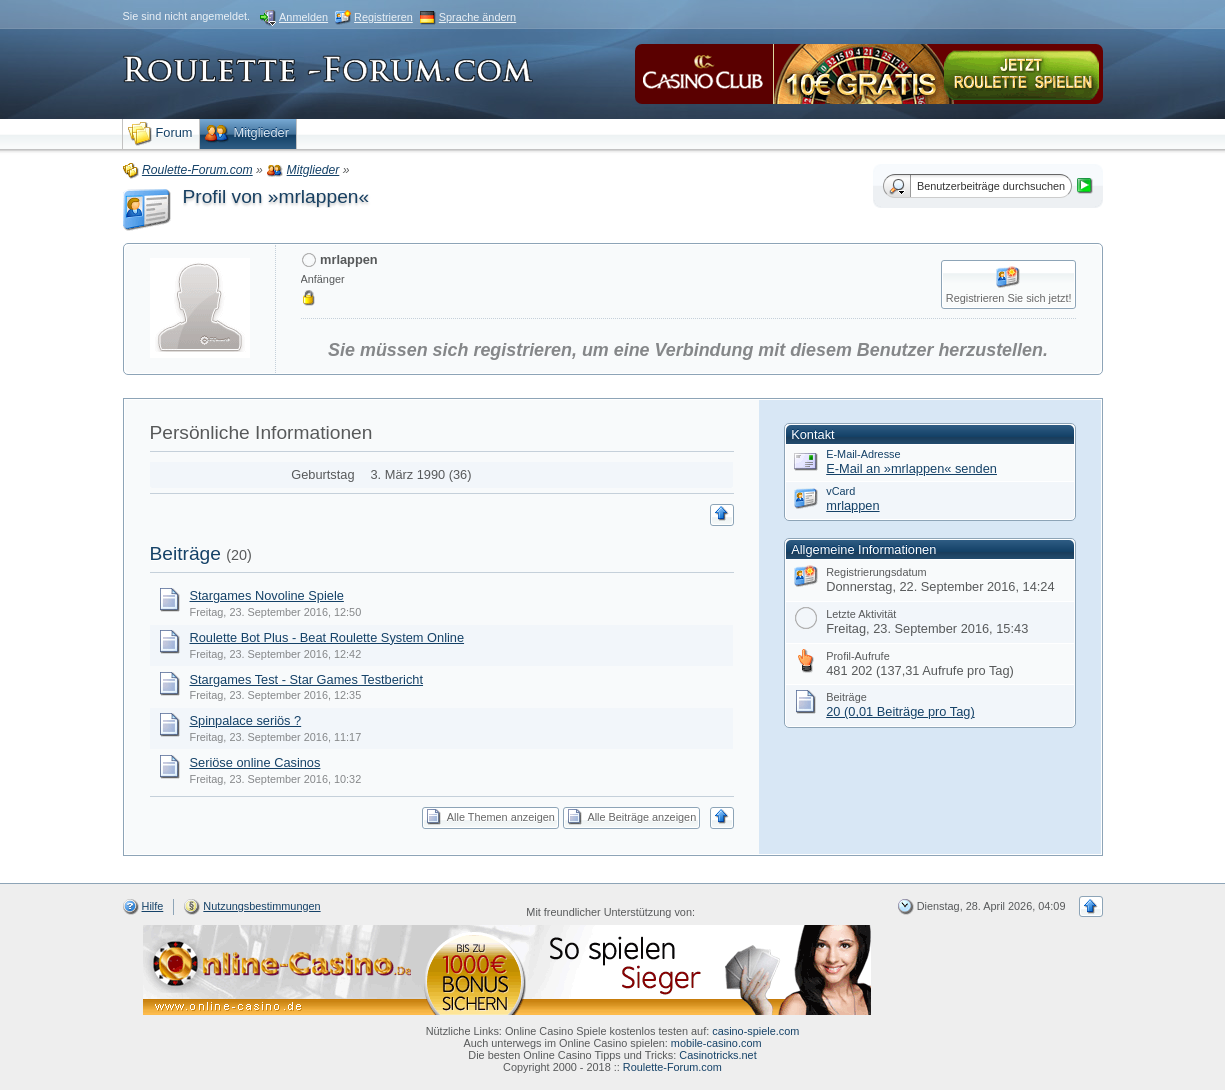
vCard (840, 491)
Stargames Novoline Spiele (267, 595)
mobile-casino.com (716, 1043)
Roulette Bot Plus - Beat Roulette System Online (327, 637)
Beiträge (185, 553)
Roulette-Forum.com (672, 1067)
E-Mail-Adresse (863, 454)
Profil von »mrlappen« (276, 196)
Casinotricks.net (717, 1055)
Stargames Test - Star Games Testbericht (307, 679)
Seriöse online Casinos (255, 762)
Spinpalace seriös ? (246, 720)
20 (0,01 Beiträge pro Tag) (900, 711)
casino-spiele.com (755, 1031)
